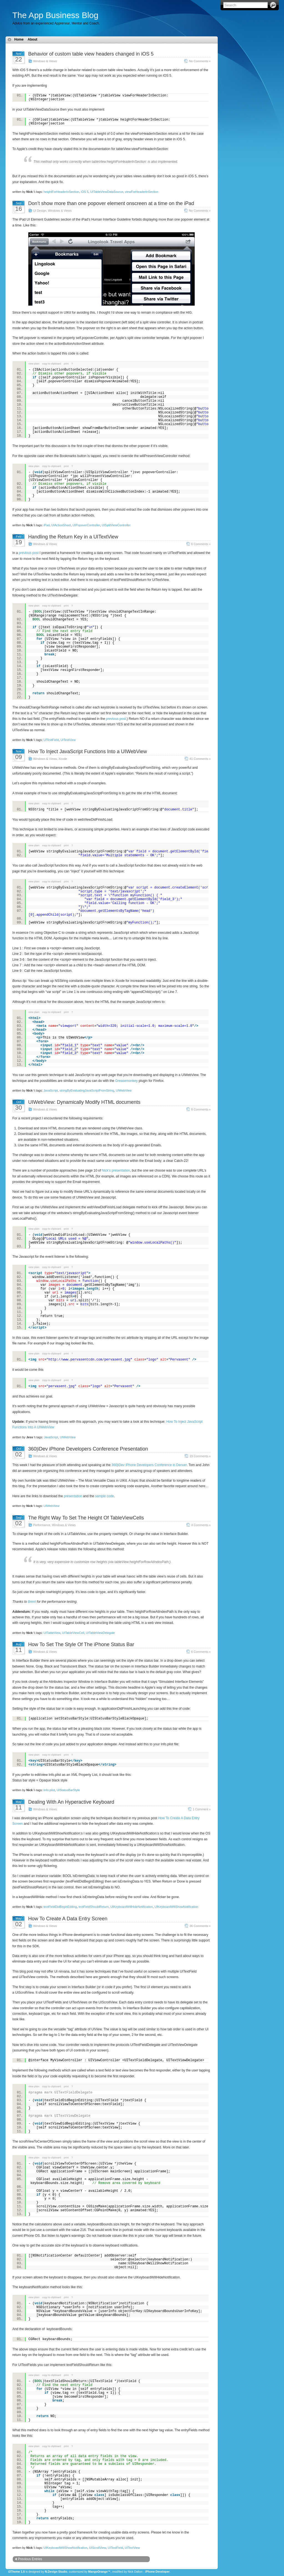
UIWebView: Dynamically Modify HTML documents (84, 1102)
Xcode (63, 758)
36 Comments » (200, 1926)
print (66, 363)
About (32, 39)
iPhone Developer (157, 2571)
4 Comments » (201, 1525)
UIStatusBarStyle (68, 1790)
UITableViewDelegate (100, 1632)
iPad (47, 525)
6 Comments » (201, 544)
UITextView (68, 740)
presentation (73, 1496)
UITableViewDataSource (106, 191)
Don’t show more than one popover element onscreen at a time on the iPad (111, 203)
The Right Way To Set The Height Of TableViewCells (86, 1518)
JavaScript (51, 1090)
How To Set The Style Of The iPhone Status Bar (81, 1644)
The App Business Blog (55, 15)
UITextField (51, 740)
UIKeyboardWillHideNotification (131, 1906)
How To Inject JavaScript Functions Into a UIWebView (87, 751)
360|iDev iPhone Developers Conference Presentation (88, 1449)
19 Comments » (200, 1456)
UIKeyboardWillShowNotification (176, 1906)
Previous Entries (30, 2559)
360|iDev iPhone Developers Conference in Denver (149, 1465)
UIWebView (124, 1090)
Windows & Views (45, 61)
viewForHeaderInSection (141, 191)
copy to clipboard (51, 363)
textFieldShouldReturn (93, 1906)
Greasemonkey (126, 1081)
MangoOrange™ (99, 2571)
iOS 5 (85, 191)
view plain (34, 363)
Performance (41, 1525)
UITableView (52, 1632)
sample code (104, 1496)
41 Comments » (200, 758)
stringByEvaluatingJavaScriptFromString (87, 1090)
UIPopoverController (86, 525)
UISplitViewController (116, 525)
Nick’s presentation (116, 1170)
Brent (32, 1602)
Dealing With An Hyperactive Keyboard (71, 1802)
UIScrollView (97, 2547)
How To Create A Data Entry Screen (68, 1918)
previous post (29, 553)
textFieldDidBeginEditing (60, 1906)
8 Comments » (201, 1109)
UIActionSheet (61, 525)
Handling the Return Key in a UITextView (73, 537)
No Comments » (200, 61)
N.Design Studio (56, 2571)
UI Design (39, 210)
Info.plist (49, 1790)
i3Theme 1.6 (16, 2571)
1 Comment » (202, 1809)
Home (19, 39)
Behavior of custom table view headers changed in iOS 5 (91, 54)
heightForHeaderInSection (61, 191)
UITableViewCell (73, 1632)
